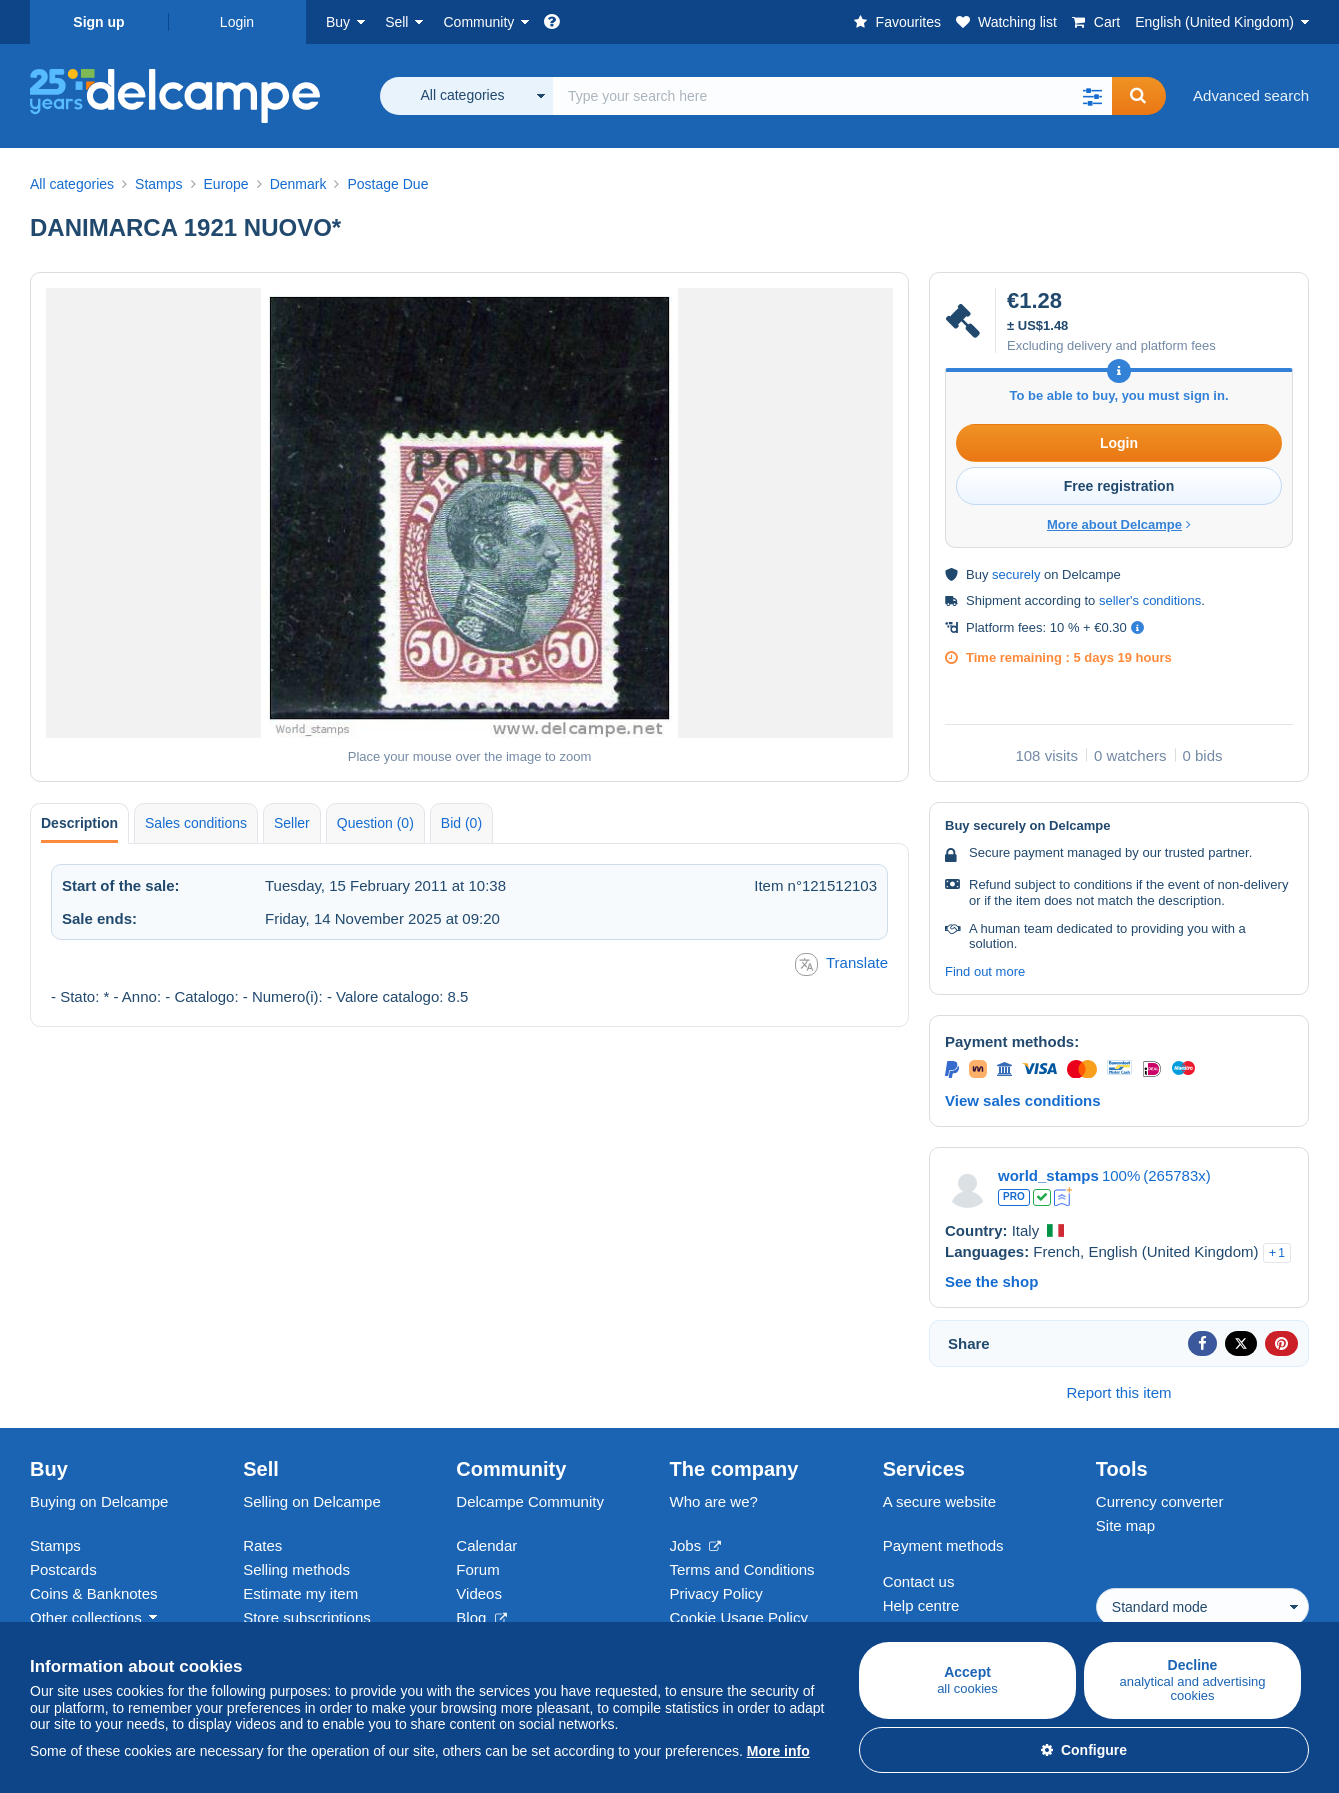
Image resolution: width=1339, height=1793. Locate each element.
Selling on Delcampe (312, 1501)
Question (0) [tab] (375, 823)
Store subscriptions (307, 1617)
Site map (1125, 1525)
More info (778, 1751)
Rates (262, 1545)
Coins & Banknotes (94, 1593)
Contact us (919, 1581)
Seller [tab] (292, 823)
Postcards (63, 1569)
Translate (841, 964)
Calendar (486, 1545)
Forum (477, 1569)
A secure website (939, 1501)
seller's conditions (1150, 600)
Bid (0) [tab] (461, 823)
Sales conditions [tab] (196, 823)
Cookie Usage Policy (739, 1617)
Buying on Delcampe (99, 1501)
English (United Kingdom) (1214, 22)
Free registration (1119, 486)
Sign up (98, 22)
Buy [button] (338, 22)
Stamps (55, 1545)
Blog (481, 1617)
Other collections (86, 1617)
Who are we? (714, 1501)
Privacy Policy (716, 1593)
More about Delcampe (1119, 524)
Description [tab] (79, 823)
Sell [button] (396, 22)
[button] (1092, 96)
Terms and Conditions (742, 1569)
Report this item (1118, 1392)
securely (1016, 574)
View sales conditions (1023, 1100)
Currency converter (1160, 1501)
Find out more (985, 971)
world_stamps (1048, 1175)
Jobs (696, 1545)
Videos (479, 1593)
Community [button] (478, 22)
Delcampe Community (530, 1501)
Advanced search (1251, 95)
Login (237, 22)
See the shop (991, 1281)
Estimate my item (300, 1593)
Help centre (921, 1605)
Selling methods (296, 1569)
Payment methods (943, 1545)
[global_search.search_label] (832, 96)
